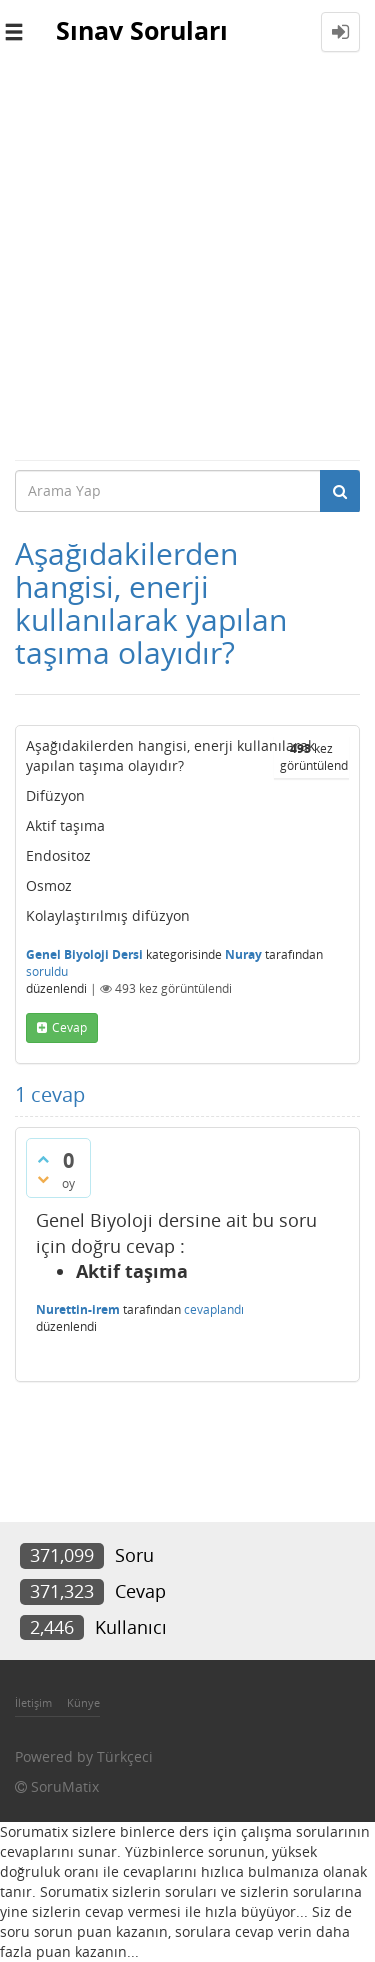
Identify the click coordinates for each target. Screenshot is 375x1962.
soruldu (47, 971)
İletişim (33, 1702)
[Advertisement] (187, 261)
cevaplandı (214, 1309)
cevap (69, 1027)
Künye (83, 1702)
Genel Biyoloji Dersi (84, 954)
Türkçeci (125, 1756)
